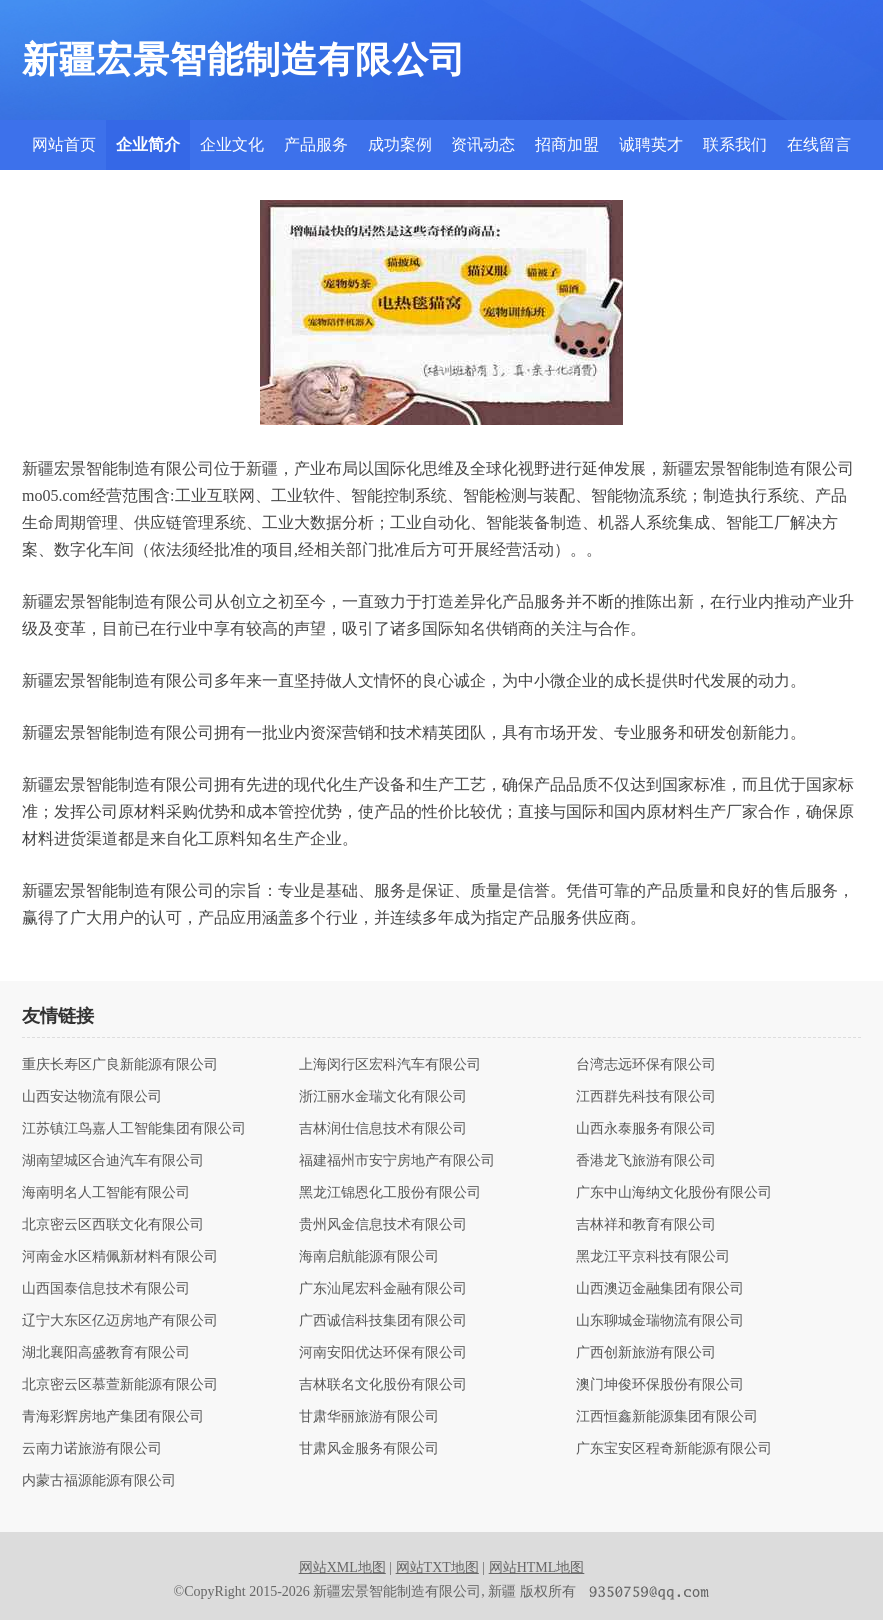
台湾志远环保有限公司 (646, 1065)
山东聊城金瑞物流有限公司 (660, 1321)
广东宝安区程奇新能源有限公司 (674, 1449)
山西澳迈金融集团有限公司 (660, 1289)
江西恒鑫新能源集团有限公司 (667, 1417)
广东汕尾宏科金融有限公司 (383, 1289)
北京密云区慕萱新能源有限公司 (120, 1385)
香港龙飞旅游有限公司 (646, 1161)
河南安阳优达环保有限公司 (383, 1353)
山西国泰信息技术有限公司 (106, 1289)
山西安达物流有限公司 (92, 1097)
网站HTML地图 (537, 1567)
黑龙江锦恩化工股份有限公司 (390, 1193)
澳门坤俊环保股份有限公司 (660, 1385)
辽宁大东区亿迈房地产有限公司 (120, 1321)
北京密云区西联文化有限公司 (113, 1225)
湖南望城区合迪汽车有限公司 (113, 1161)
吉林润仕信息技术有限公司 (383, 1129)
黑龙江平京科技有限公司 (653, 1257)
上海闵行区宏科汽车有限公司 (390, 1065)
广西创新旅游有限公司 (646, 1353)
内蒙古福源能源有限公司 (99, 1481)
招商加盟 (567, 144)
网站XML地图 (342, 1567)
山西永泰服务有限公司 (646, 1129)
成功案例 (400, 144)
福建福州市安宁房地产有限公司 (397, 1161)
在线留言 (819, 144)
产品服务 (316, 144)
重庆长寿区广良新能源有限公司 (120, 1065)
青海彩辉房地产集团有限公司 (113, 1417)
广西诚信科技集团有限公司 (383, 1321)
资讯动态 (483, 144)
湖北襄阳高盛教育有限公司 (106, 1353)
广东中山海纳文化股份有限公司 (674, 1193)
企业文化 (232, 144)
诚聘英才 (651, 144)
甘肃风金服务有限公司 (369, 1449)
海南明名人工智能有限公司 (106, 1193)
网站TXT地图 (437, 1567)
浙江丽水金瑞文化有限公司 (383, 1097)
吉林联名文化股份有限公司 (383, 1385)
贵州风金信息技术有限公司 (383, 1225)
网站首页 (64, 144)
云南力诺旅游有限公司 (92, 1449)
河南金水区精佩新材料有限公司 (120, 1257)
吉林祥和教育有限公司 (646, 1225)
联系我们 (735, 144)
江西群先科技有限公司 (646, 1097)
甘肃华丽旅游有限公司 (369, 1417)
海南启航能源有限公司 (369, 1257)
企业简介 (148, 144)
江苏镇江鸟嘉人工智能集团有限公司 (134, 1129)
